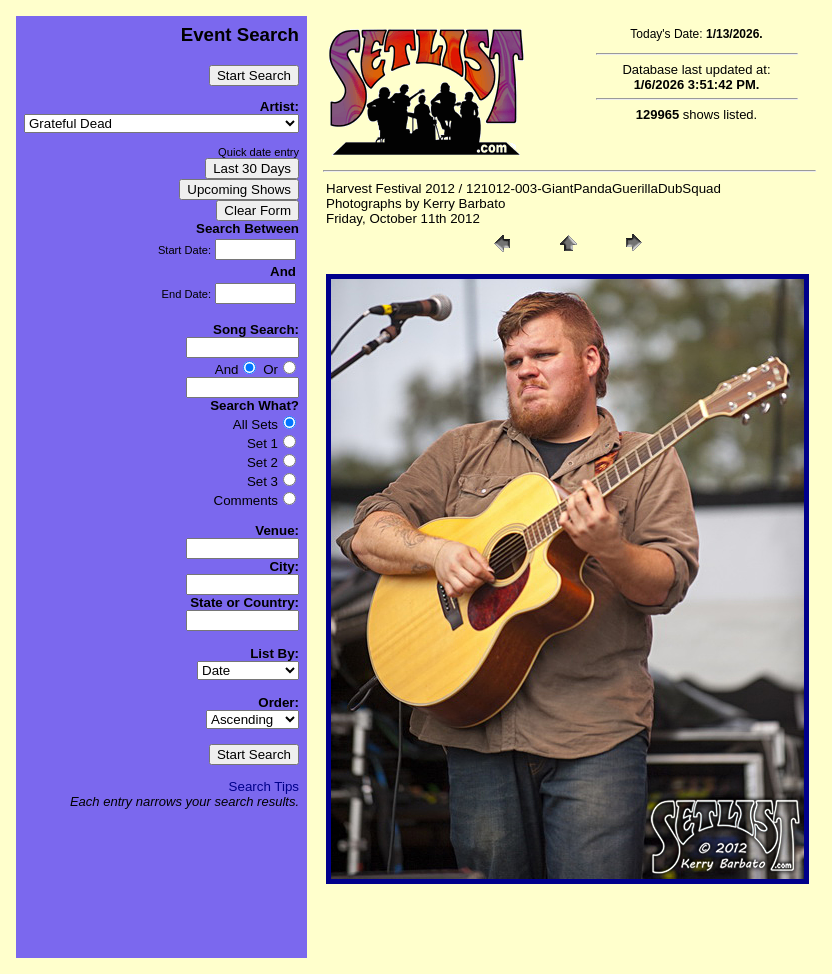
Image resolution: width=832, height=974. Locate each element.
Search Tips (264, 786)
